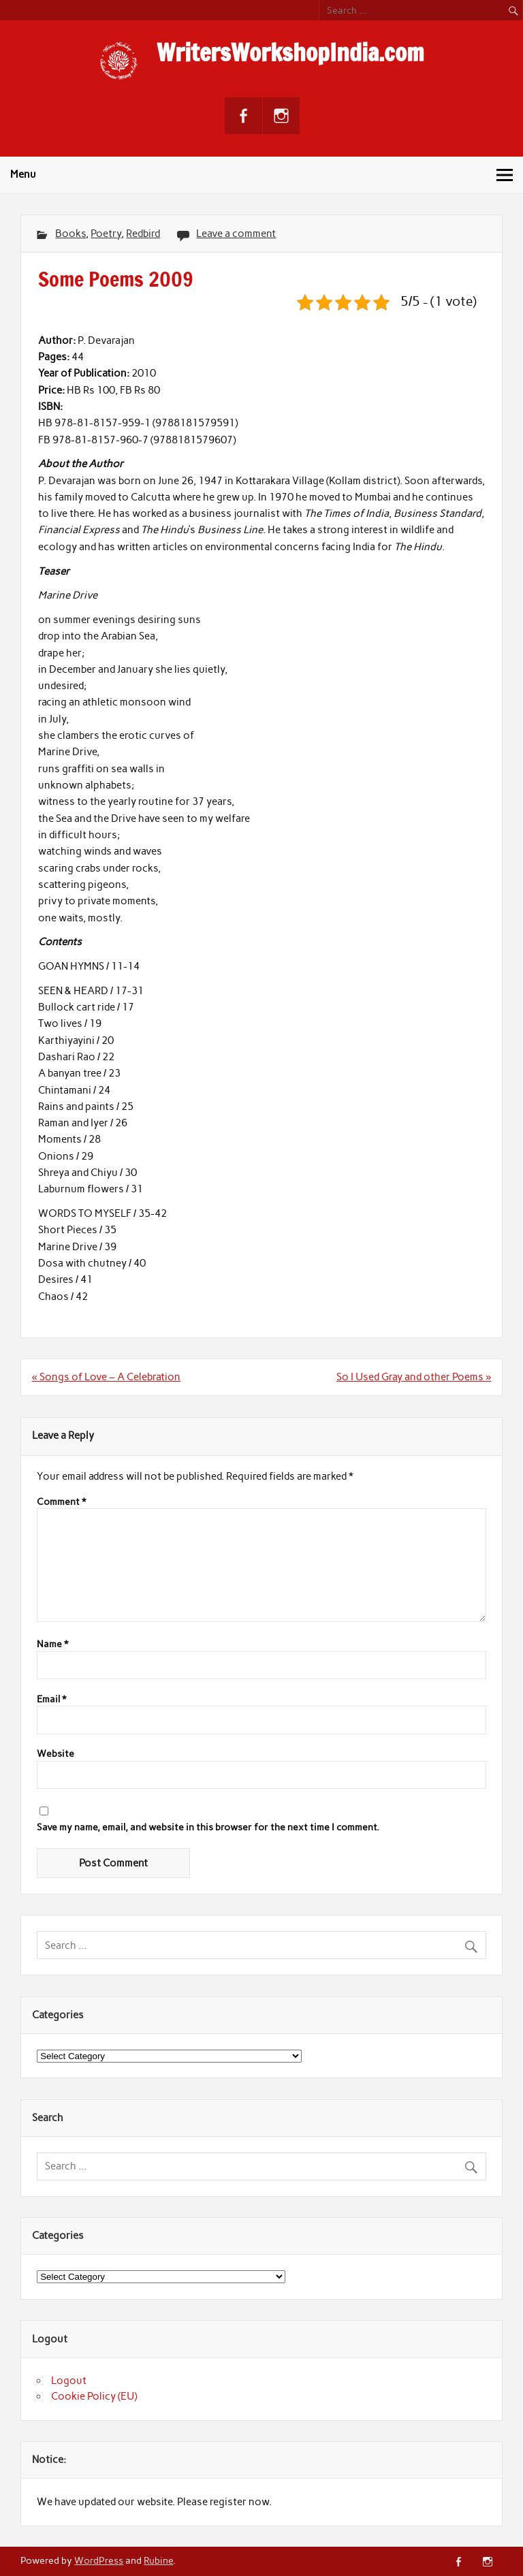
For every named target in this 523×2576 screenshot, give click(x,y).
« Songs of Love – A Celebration (106, 1377)
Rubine (158, 2560)
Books (70, 233)
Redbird (143, 233)
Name (52, 1644)
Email (51, 1699)
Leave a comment (236, 233)
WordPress (98, 2560)
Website (55, 1754)
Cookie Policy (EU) (94, 2396)
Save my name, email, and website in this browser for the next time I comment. (208, 1827)
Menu (23, 174)
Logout (68, 2380)
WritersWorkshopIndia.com (290, 52)
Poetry (106, 233)
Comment (61, 1502)
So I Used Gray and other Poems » (413, 1377)
